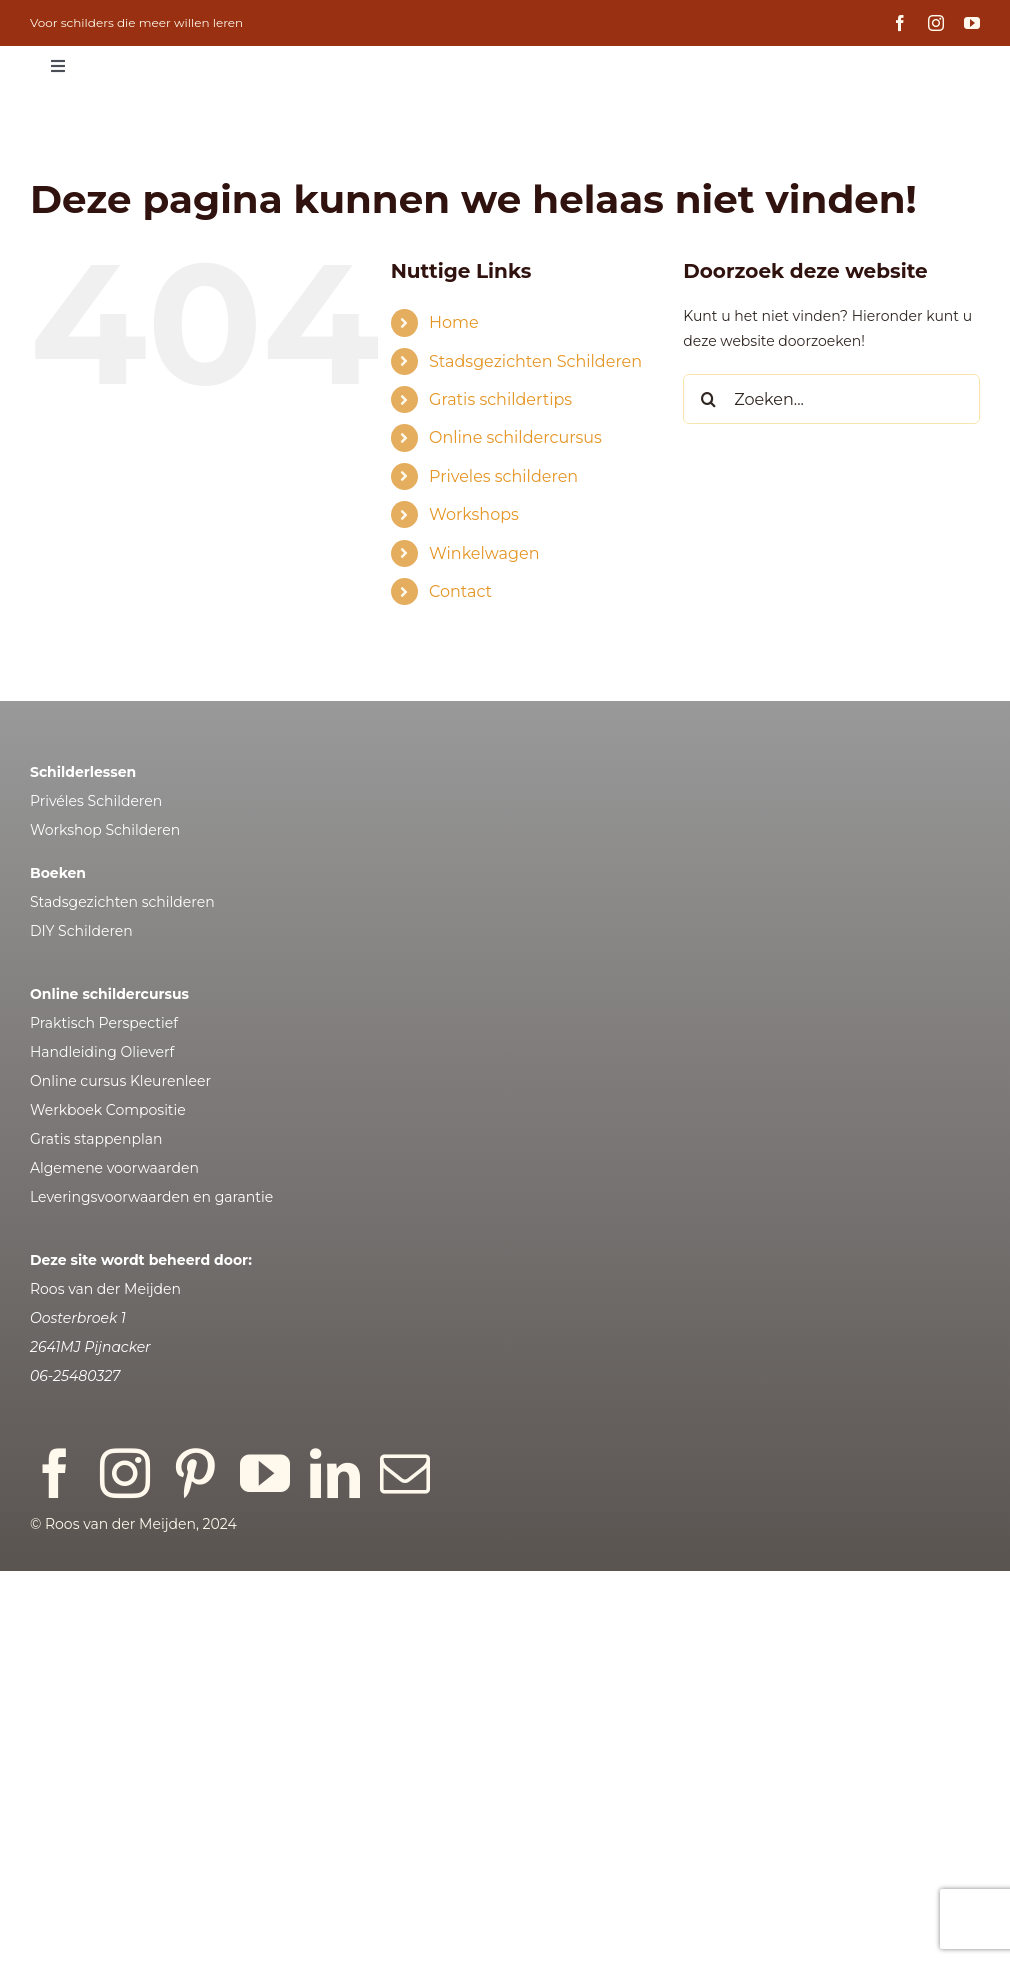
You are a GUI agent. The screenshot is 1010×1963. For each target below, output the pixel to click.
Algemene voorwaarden (114, 1168)
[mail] (405, 1473)
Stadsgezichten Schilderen (535, 361)
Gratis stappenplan (96, 1139)
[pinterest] (195, 1473)
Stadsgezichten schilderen (122, 902)
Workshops (474, 514)
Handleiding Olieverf (102, 1052)
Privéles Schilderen (96, 801)
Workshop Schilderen (105, 830)
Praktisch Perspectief (104, 1023)
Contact (460, 591)
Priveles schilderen (503, 476)
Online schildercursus (515, 437)
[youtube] (972, 23)
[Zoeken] (708, 399)
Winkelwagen (484, 553)
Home (454, 322)
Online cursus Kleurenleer (120, 1081)
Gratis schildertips (500, 399)
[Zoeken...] (831, 399)
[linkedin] (335, 1473)
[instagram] (936, 23)
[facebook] (900, 23)
